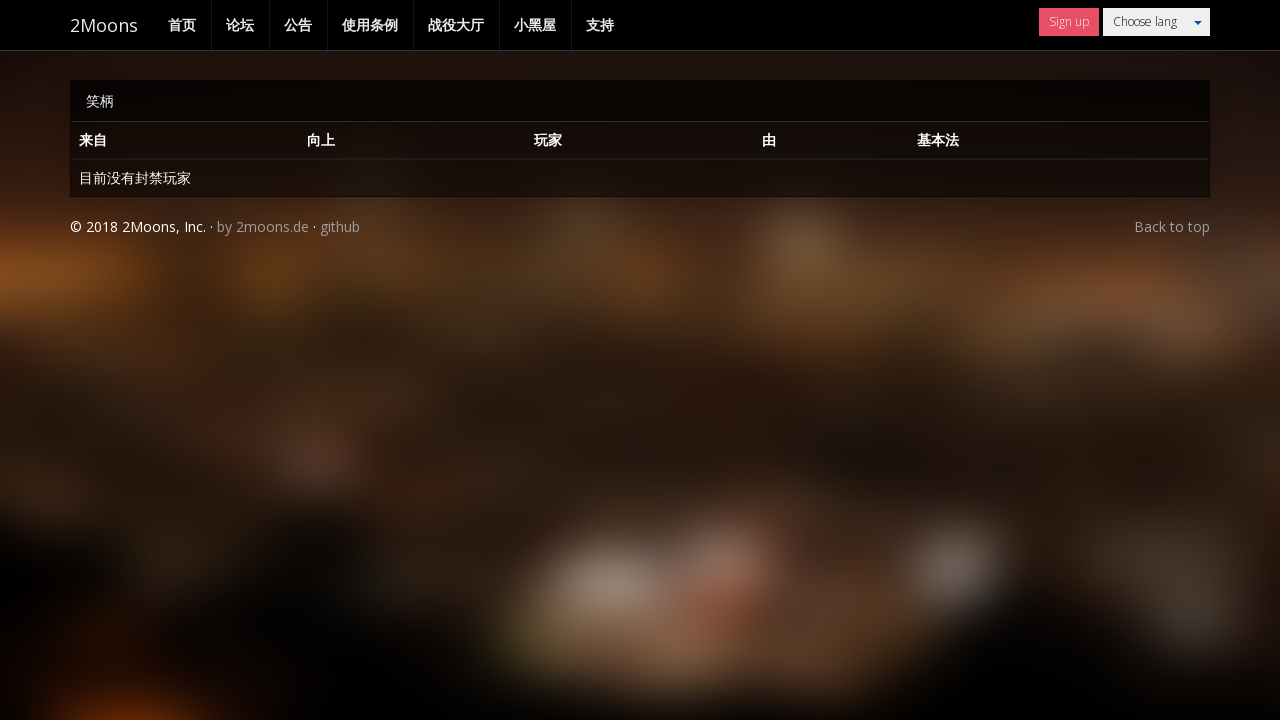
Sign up (1069, 21)
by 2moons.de (263, 226)
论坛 (240, 24)
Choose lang (1145, 21)
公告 (298, 24)
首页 (182, 24)
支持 (600, 24)
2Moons (104, 25)
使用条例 (370, 24)
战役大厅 (456, 24)
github (340, 226)
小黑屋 (535, 24)
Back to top (1172, 226)
